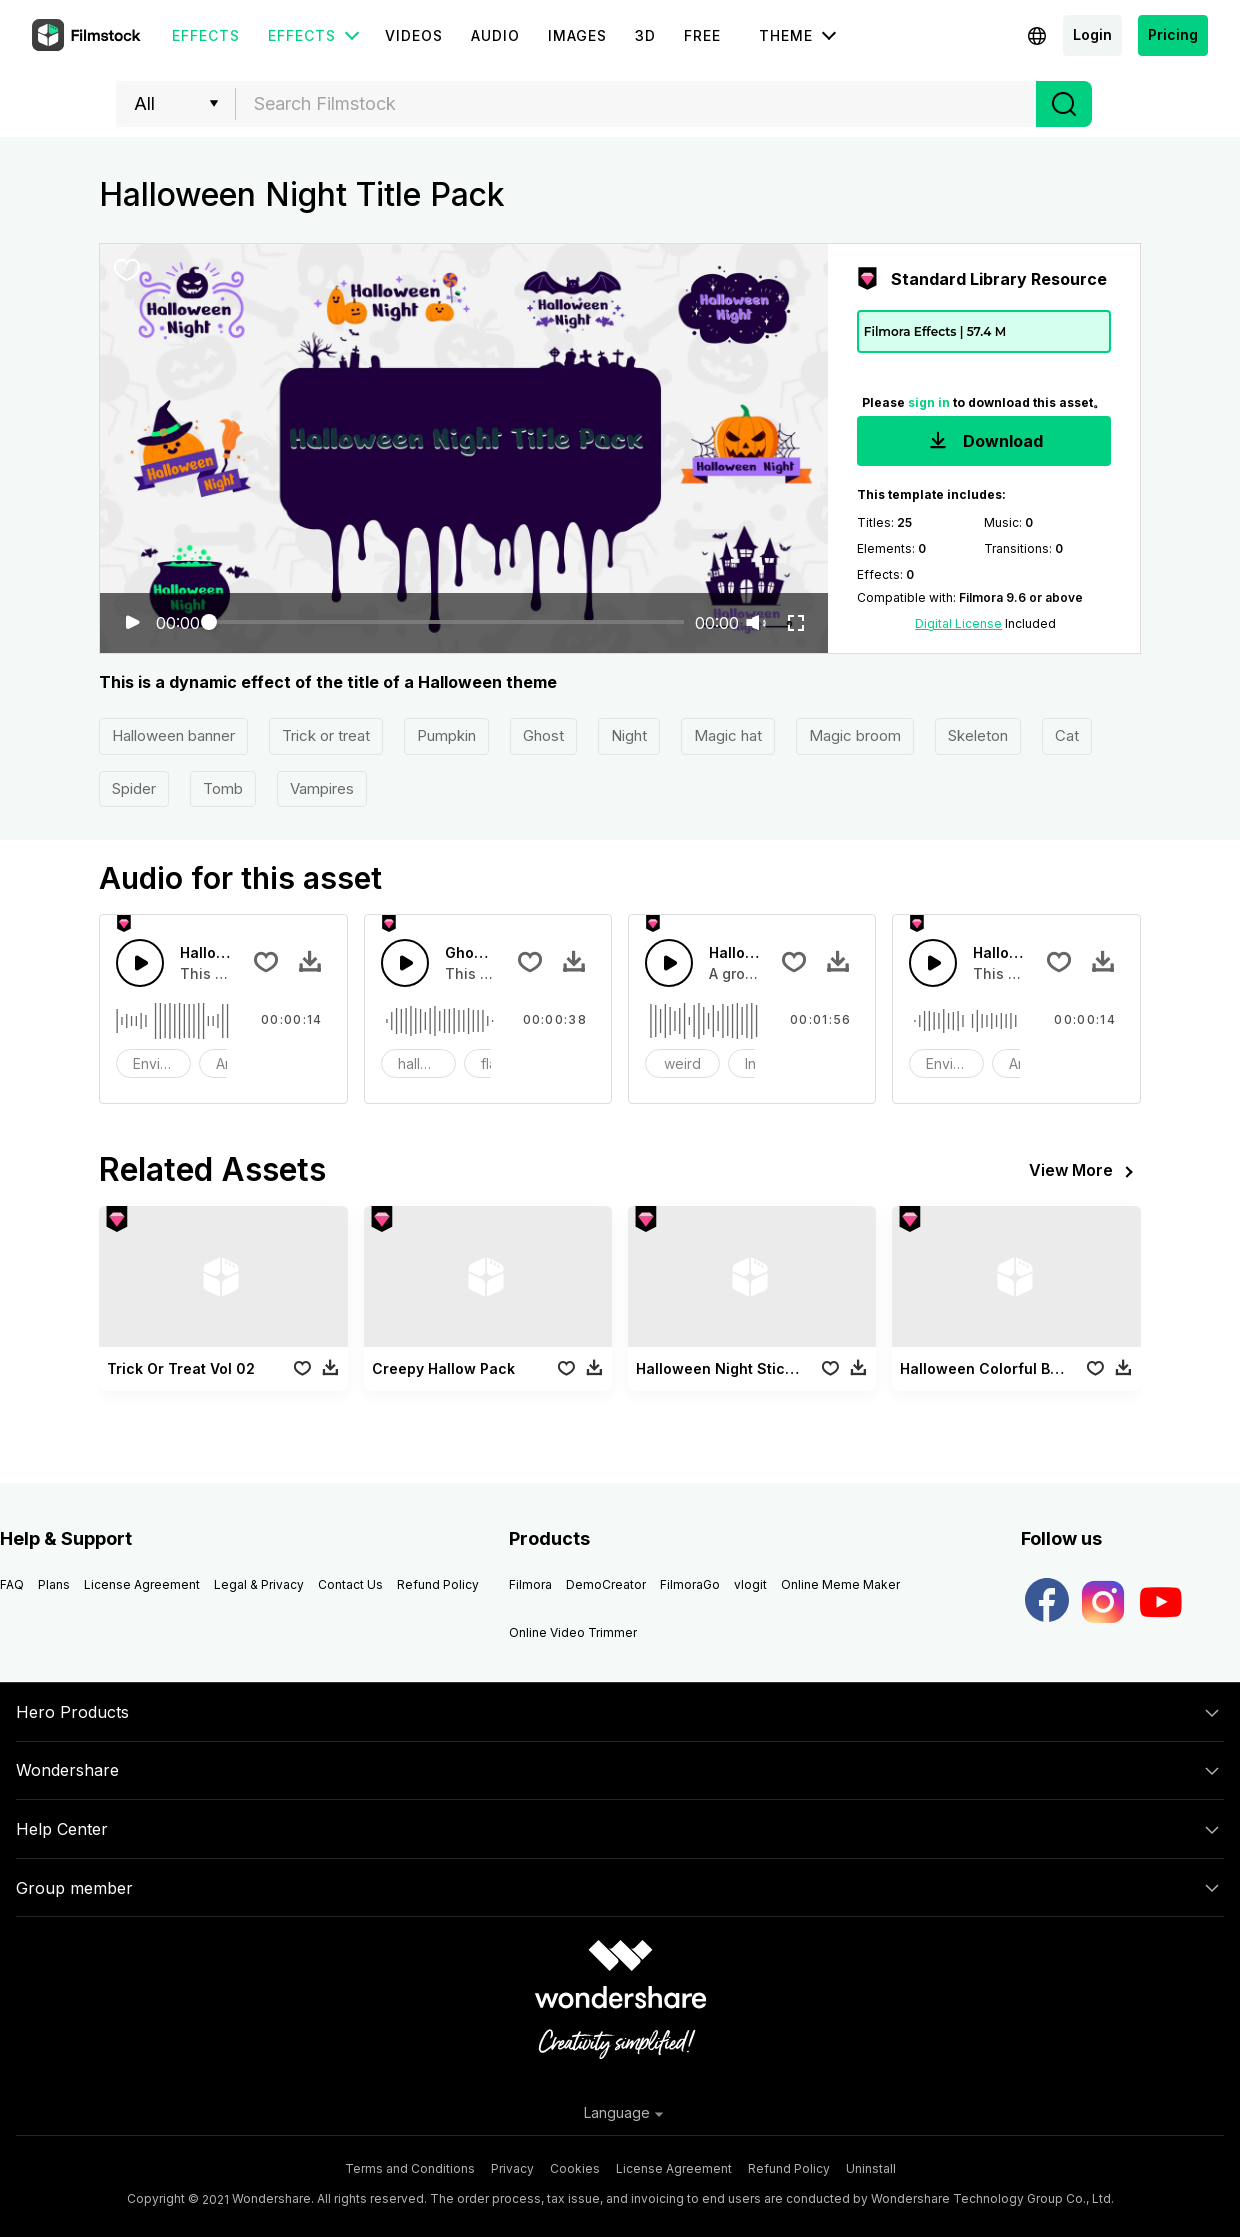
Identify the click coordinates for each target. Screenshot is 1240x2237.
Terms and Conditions (410, 2168)
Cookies (575, 2168)
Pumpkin (446, 735)
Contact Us (350, 1584)
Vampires (322, 788)
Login (1092, 34)
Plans (54, 1584)
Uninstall (871, 2168)
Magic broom (855, 735)
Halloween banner (173, 735)
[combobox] (636, 104)
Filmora (530, 1584)
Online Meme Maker (840, 1584)
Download (984, 442)
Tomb (223, 788)
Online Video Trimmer (573, 1632)
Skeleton (978, 735)
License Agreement (142, 1584)
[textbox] (636, 104)
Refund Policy (438, 1584)
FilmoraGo (690, 1584)
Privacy (512, 2168)
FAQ (12, 1584)
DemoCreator (606, 1584)
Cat (1067, 735)
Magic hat (728, 735)
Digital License (958, 623)
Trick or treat (326, 735)
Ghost (543, 735)
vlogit (750, 1584)
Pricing (1173, 34)
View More (1085, 1172)
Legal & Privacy (259, 1584)
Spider (134, 788)
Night (629, 735)
